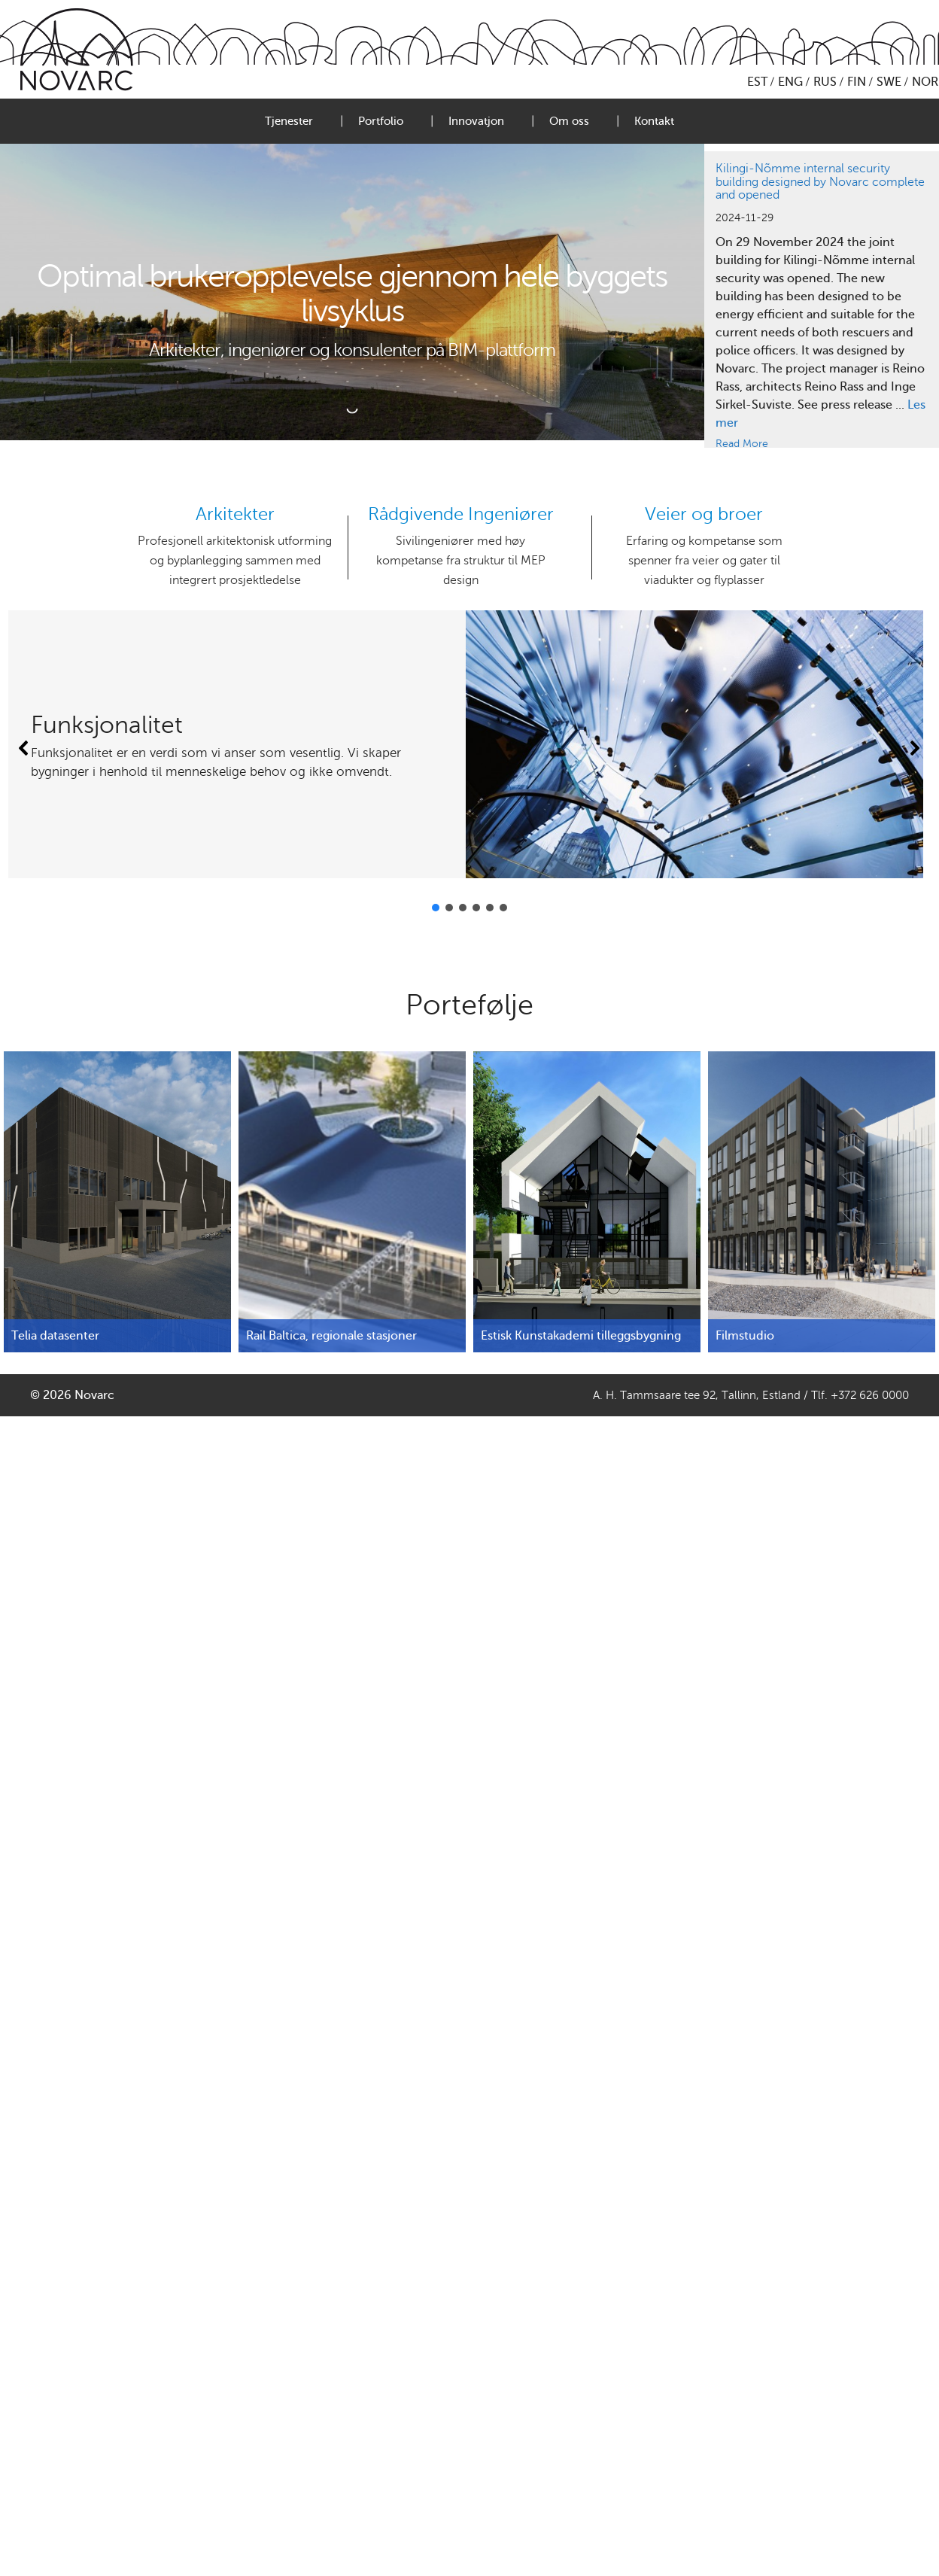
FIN (856, 82)
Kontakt (654, 121)
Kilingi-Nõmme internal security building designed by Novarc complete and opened (820, 182)
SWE (889, 82)
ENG (790, 82)
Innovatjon (476, 121)
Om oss (569, 121)
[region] (821, 299)
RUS (825, 82)
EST (757, 82)
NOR (925, 82)
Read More (742, 443)
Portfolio (380, 121)
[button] (24, 748)
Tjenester (289, 121)
